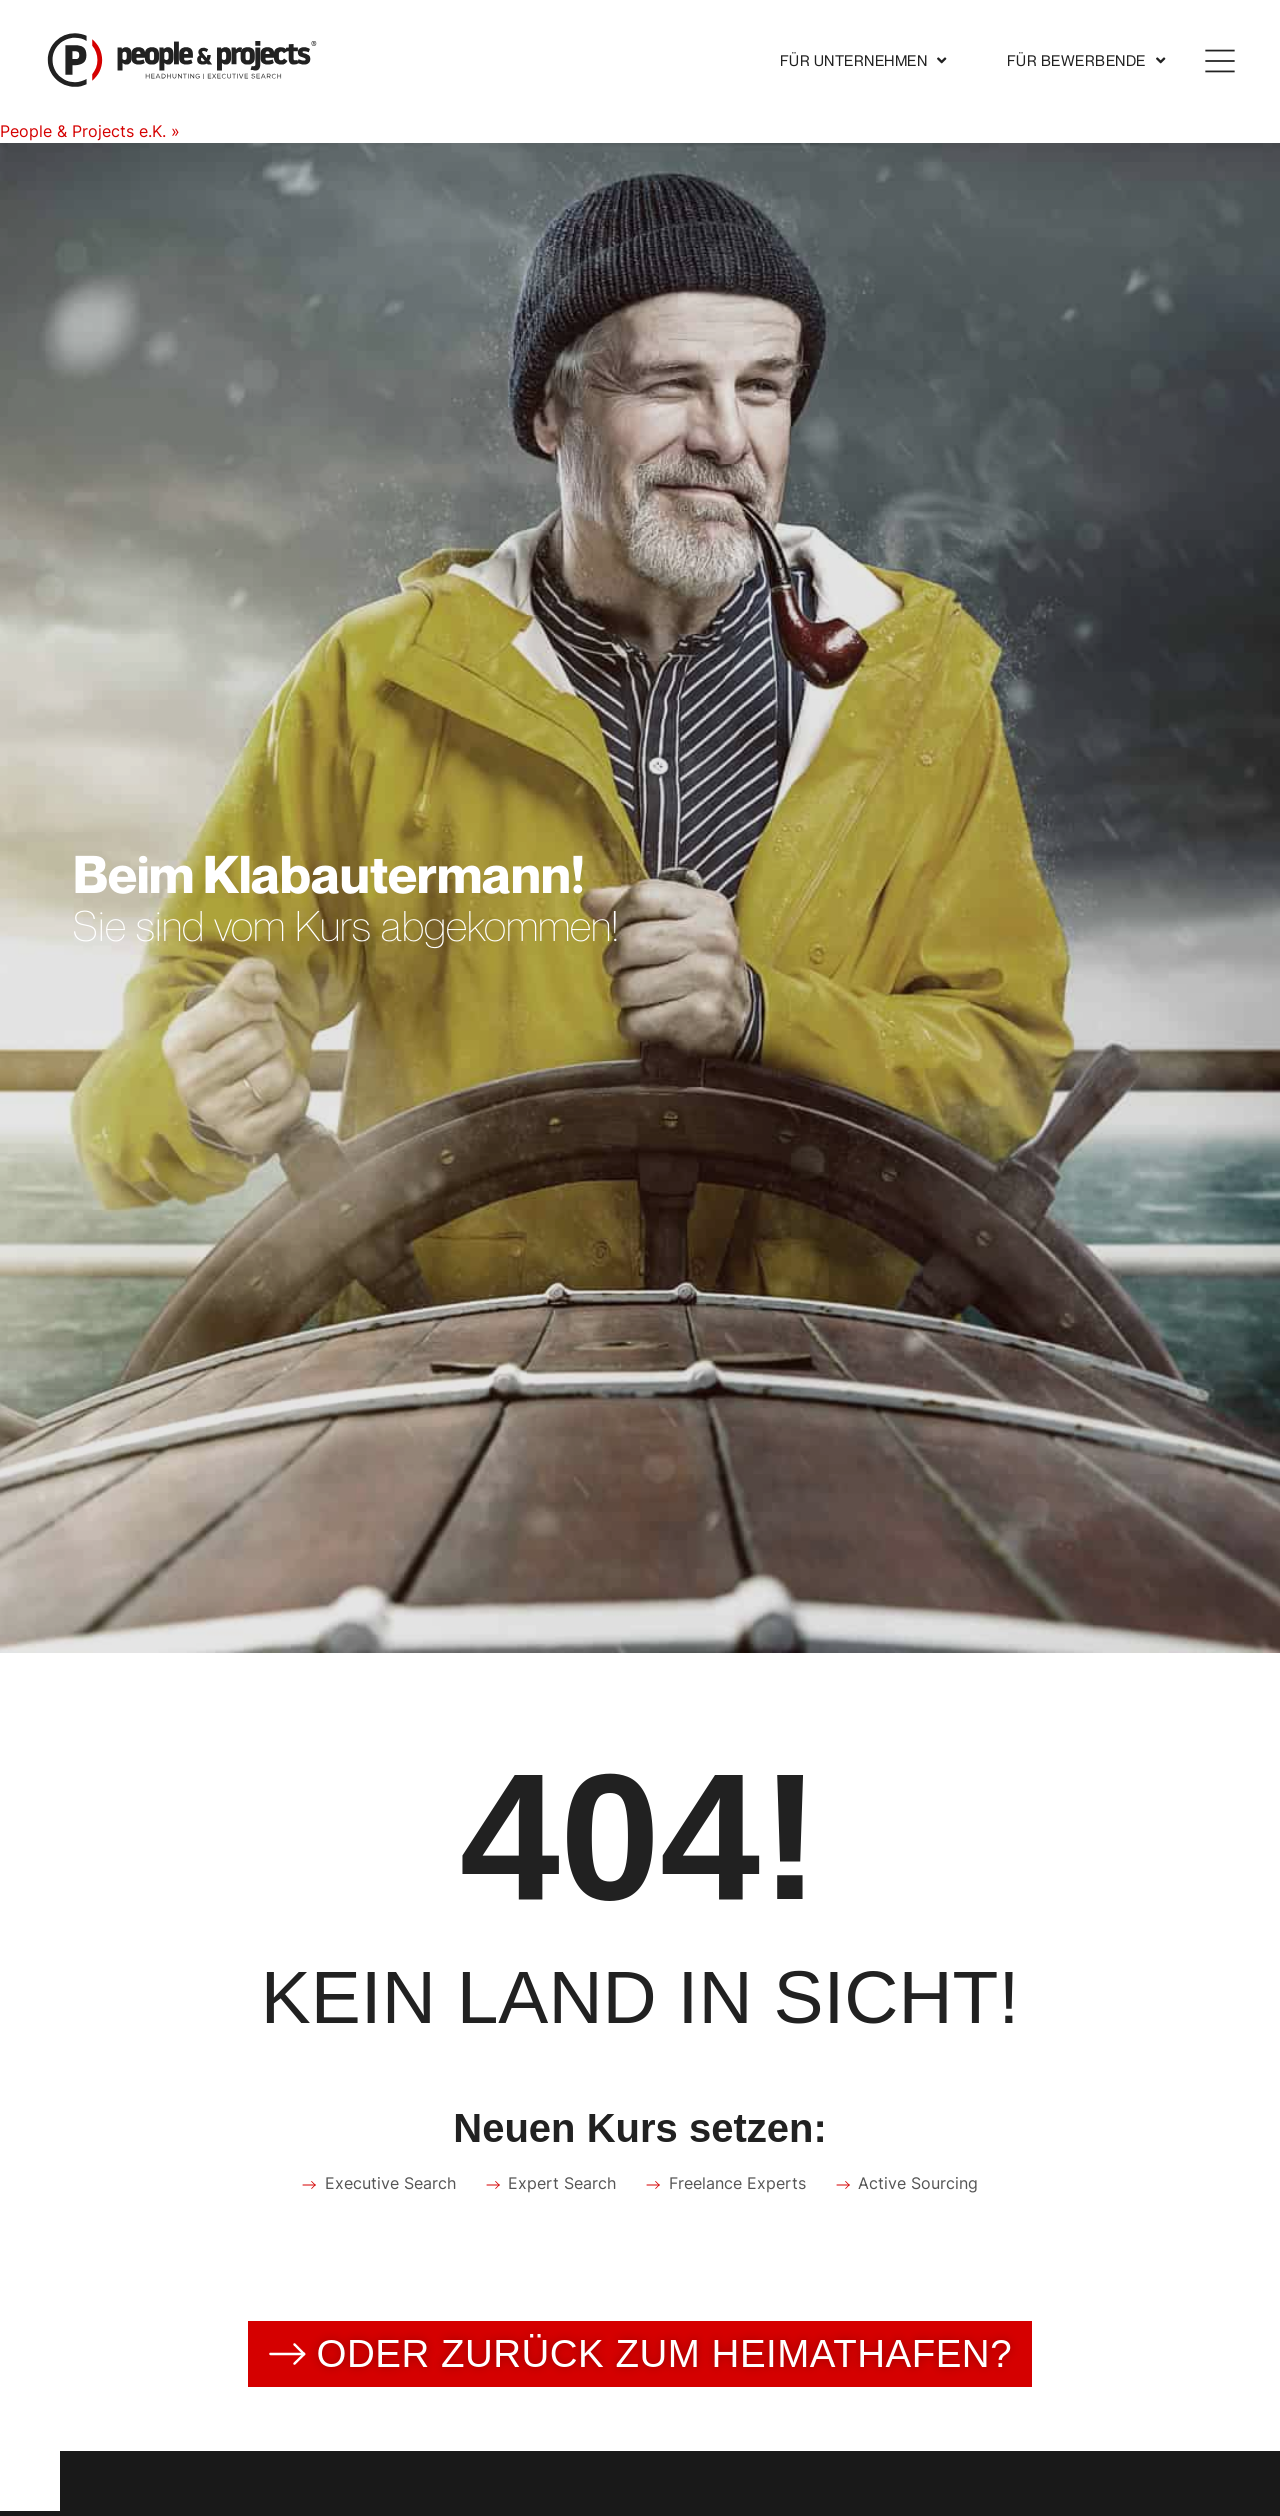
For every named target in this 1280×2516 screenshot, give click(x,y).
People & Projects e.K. (83, 131)
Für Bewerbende (1086, 60)
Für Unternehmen (863, 60)
